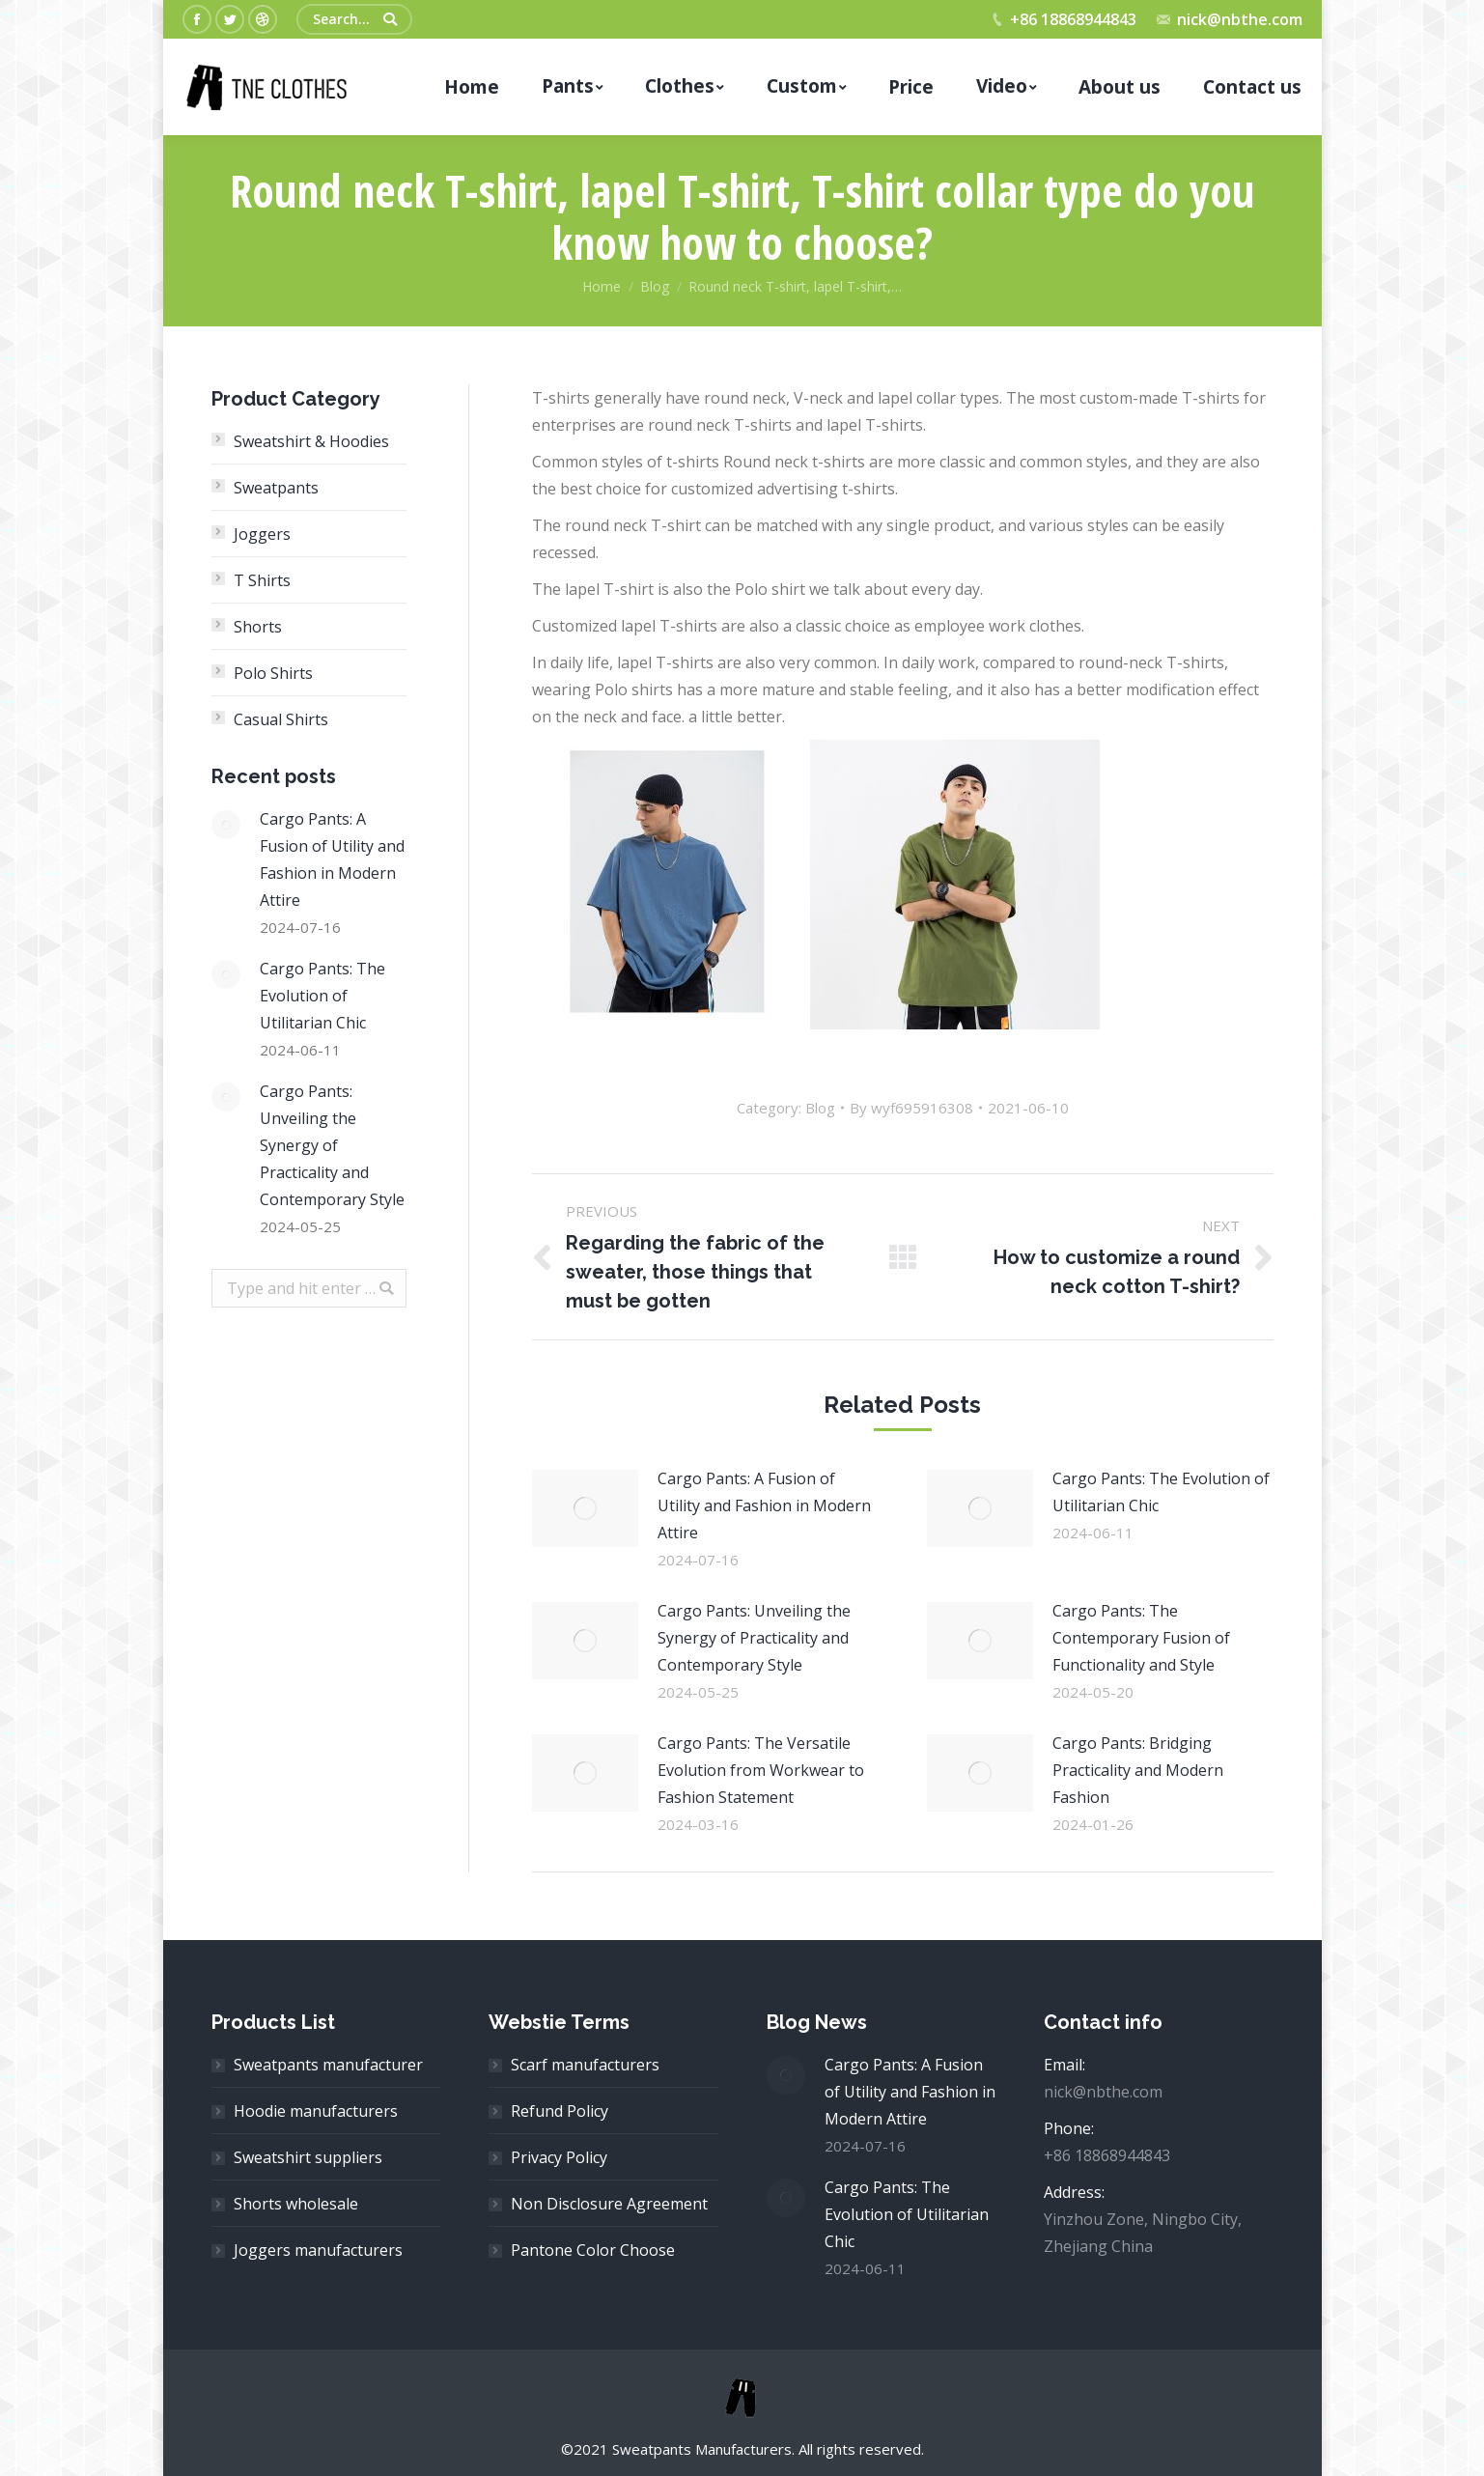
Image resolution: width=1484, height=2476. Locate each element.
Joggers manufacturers (318, 2250)
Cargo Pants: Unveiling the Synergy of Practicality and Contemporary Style (754, 1637)
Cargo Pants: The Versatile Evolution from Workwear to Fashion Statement (761, 1770)
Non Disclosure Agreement (609, 2203)
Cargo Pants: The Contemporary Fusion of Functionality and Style (1141, 1637)
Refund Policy (559, 2111)
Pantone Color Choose (593, 2250)
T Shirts (262, 580)
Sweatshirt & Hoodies (311, 441)
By (911, 1107)
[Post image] (585, 1508)
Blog (654, 286)
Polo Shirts (273, 673)
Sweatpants (276, 487)
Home (601, 286)
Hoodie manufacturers (316, 2111)
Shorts (258, 626)
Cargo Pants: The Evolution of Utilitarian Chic (1161, 1492)
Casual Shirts (281, 719)
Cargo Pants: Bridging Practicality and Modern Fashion (1137, 1770)
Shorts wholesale (296, 2203)
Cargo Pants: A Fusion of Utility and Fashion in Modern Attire (764, 1505)
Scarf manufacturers (585, 2064)
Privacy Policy (559, 2157)
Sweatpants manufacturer (328, 2064)
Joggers (262, 534)
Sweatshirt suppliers (308, 2157)
